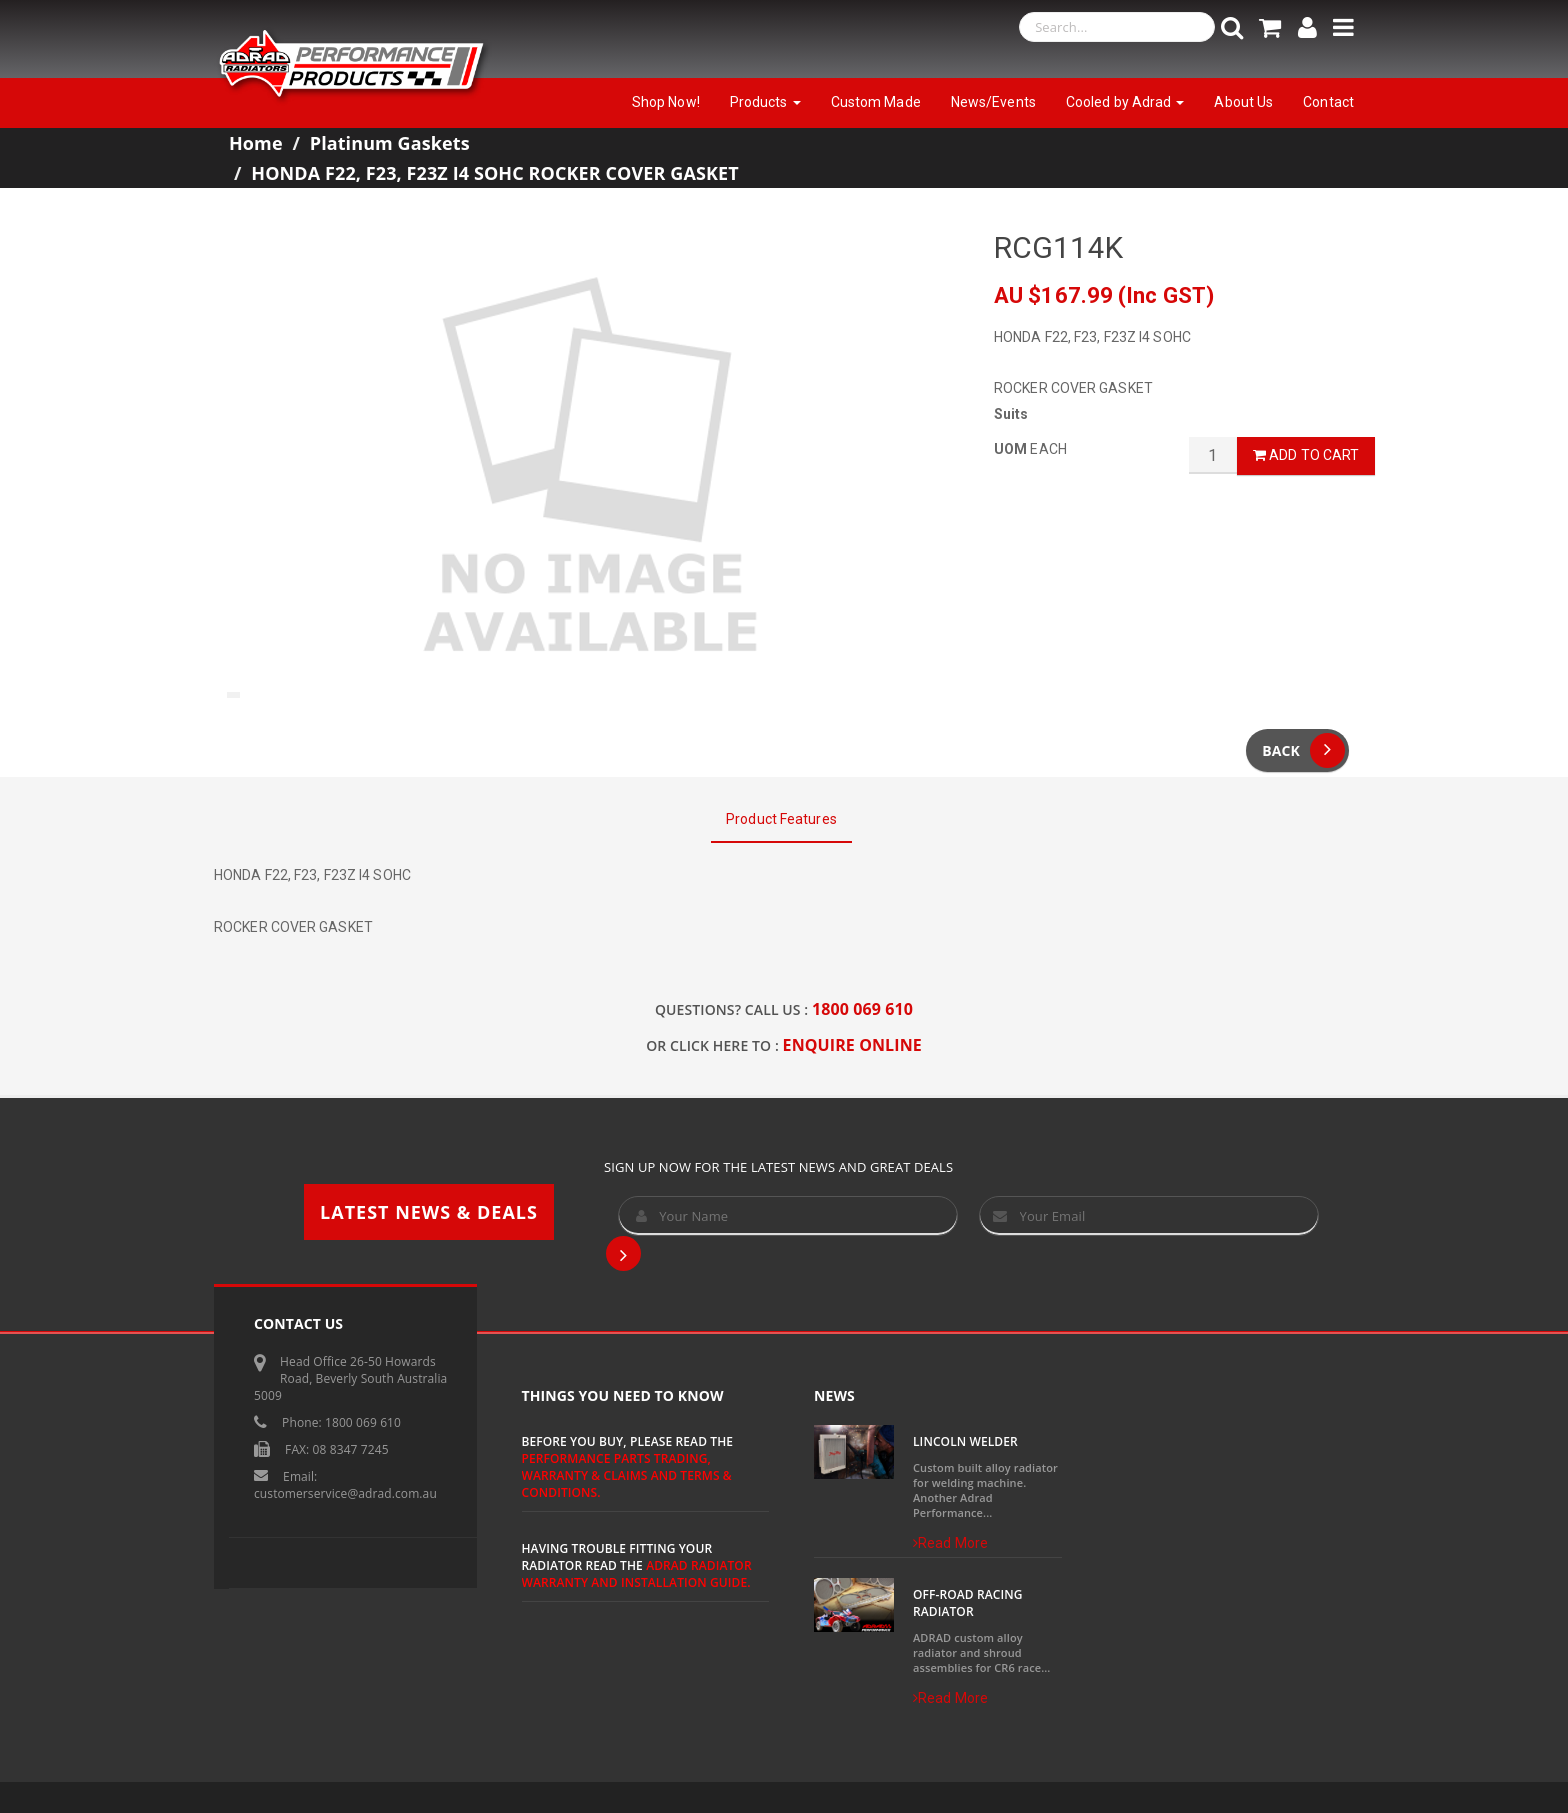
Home (256, 143)
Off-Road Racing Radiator (968, 1603)
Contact (1328, 102)
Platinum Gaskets (390, 143)
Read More (950, 1543)
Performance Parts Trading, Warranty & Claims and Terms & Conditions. (627, 1475)
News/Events (993, 102)
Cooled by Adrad (1125, 102)
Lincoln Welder (965, 1441)
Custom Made (876, 102)
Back (1303, 750)
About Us (1243, 102)
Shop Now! (666, 102)
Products (765, 102)
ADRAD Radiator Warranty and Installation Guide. (637, 1574)
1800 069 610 (862, 1009)
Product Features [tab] (781, 819)
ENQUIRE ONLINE (852, 1045)
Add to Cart (1306, 455)
